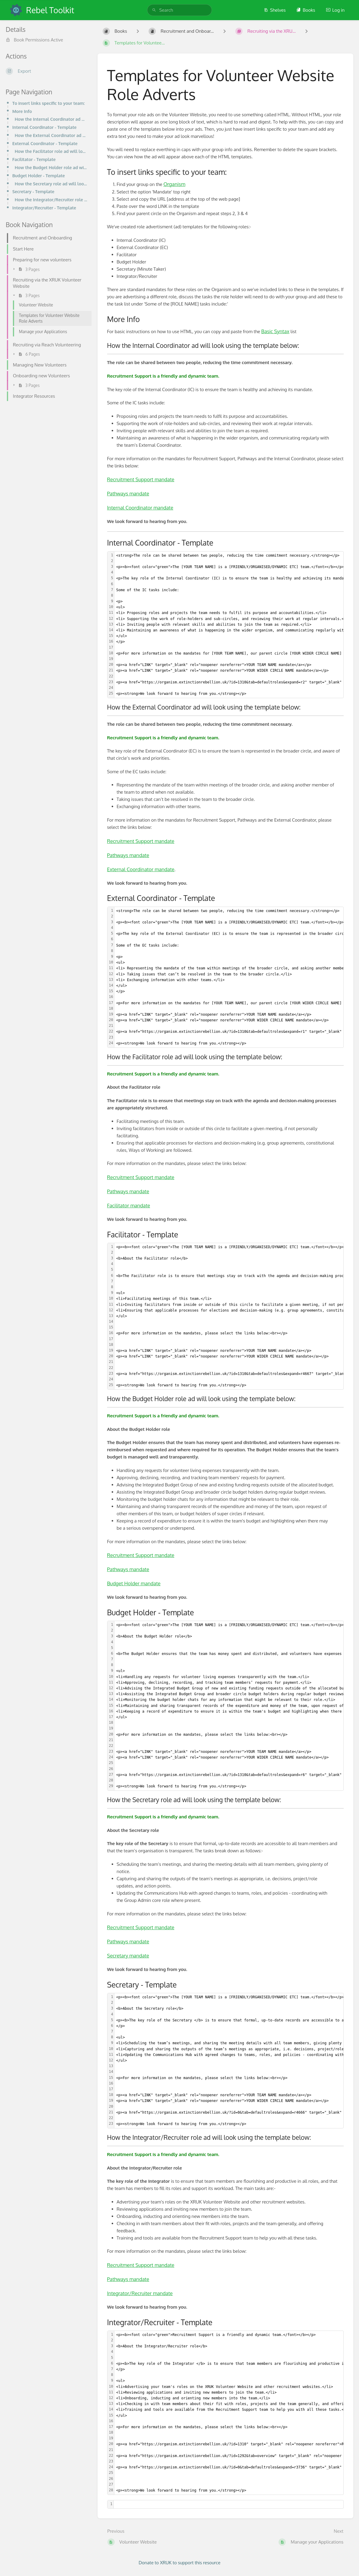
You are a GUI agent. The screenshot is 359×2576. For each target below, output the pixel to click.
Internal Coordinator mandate (140, 507)
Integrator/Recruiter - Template (44, 207)
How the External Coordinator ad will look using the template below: (51, 135)
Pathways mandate (128, 493)
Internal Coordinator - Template (44, 127)
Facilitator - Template (34, 159)
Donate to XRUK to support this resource (180, 2562)
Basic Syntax (275, 331)
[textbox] (229, 2504)
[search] (179, 10)
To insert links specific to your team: (48, 103)
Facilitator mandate (128, 1205)
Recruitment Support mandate (140, 479)
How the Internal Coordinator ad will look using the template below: (51, 119)
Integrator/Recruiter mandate (140, 2293)
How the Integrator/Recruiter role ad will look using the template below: (51, 199)
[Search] (154, 10)
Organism (174, 184)
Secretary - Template (33, 191)
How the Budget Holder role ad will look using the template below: (51, 167)
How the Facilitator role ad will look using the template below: (51, 151)
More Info (22, 111)
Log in (335, 10)
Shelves (275, 10)
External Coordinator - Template (44, 143)
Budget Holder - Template (38, 175)
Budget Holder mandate (134, 1583)
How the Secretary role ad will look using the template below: (51, 183)
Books (305, 10)
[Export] (47, 71)
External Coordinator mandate (141, 869)
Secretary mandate (128, 1955)
